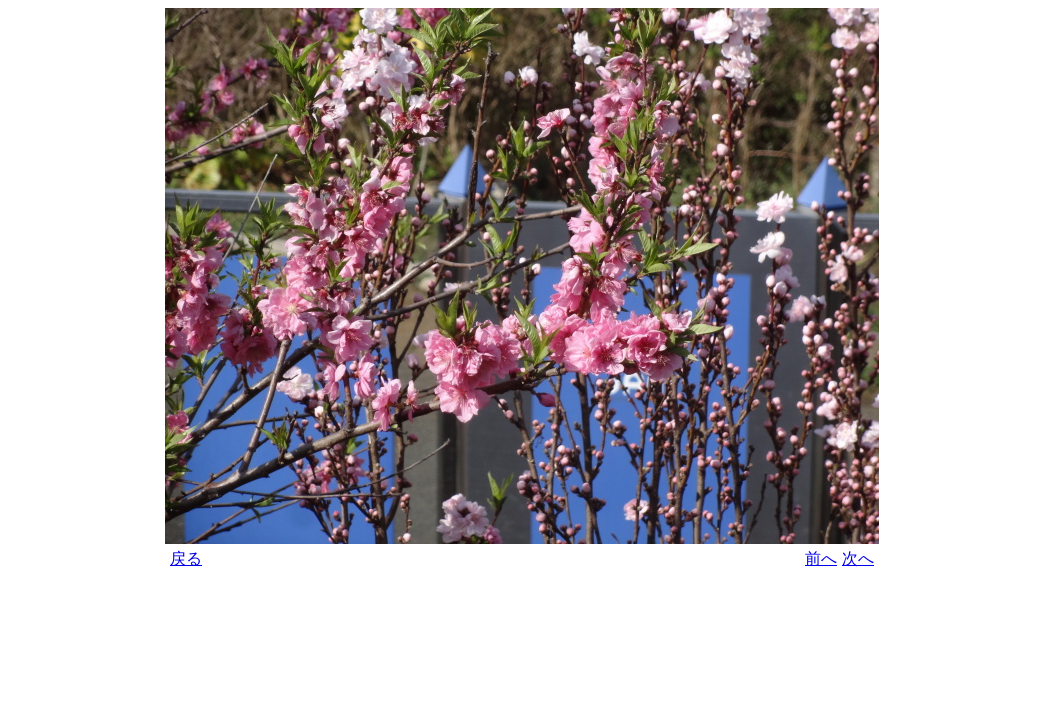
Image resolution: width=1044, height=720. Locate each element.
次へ (858, 558)
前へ (821, 558)
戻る (186, 558)
